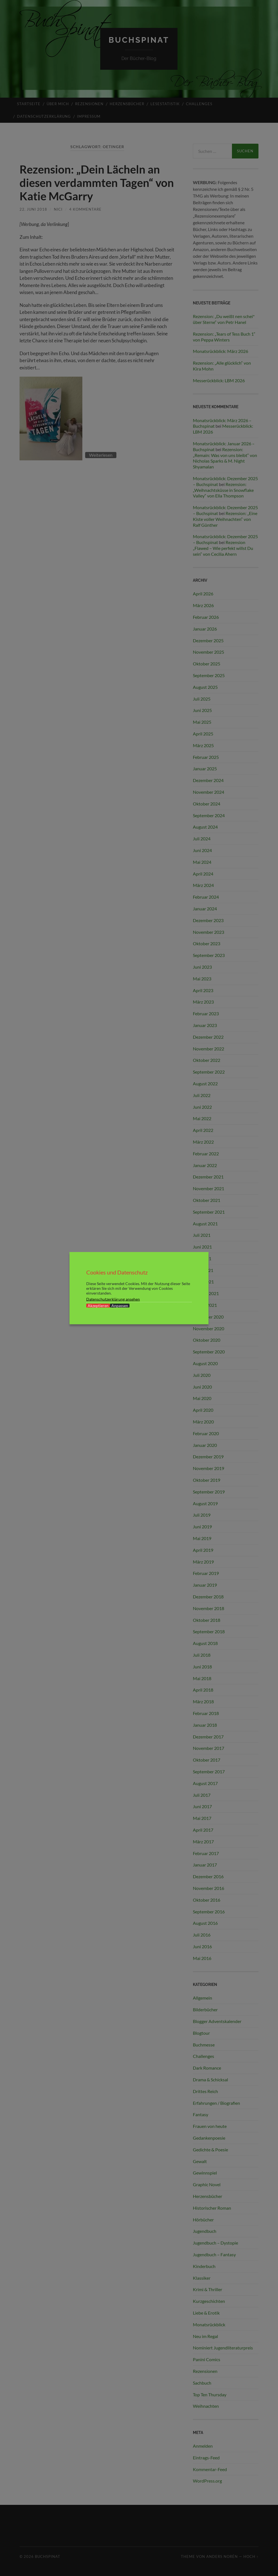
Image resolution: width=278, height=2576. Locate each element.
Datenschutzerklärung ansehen (113, 1299)
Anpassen (119, 1305)
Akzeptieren (98, 1305)
